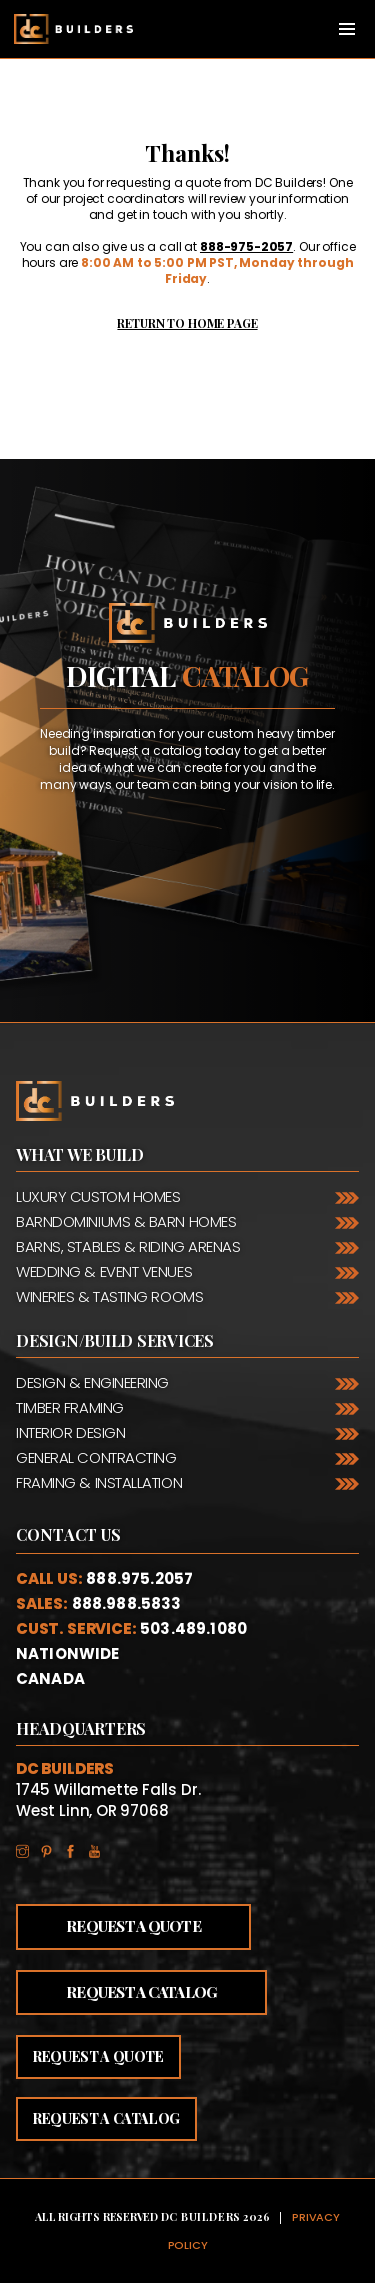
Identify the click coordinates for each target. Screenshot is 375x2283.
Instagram (28, 1847)
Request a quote (98, 2056)
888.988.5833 (127, 1603)
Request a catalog (106, 2118)
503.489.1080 (193, 1628)
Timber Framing (70, 1407)
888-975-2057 (246, 246)
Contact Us (69, 1535)
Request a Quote (133, 1926)
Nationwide (68, 1653)
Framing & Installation (99, 1482)
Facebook (76, 1847)
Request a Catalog (141, 1992)
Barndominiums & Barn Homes (126, 1221)
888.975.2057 (139, 1578)
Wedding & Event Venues (104, 1271)
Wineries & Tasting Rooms (109, 1296)
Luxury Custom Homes (98, 1196)
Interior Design (70, 1432)
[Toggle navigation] (347, 29)
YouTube (100, 1847)
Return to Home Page (187, 323)
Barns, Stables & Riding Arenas (128, 1246)
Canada (50, 1678)
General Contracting (96, 1457)
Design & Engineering (92, 1382)
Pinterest (52, 1847)
